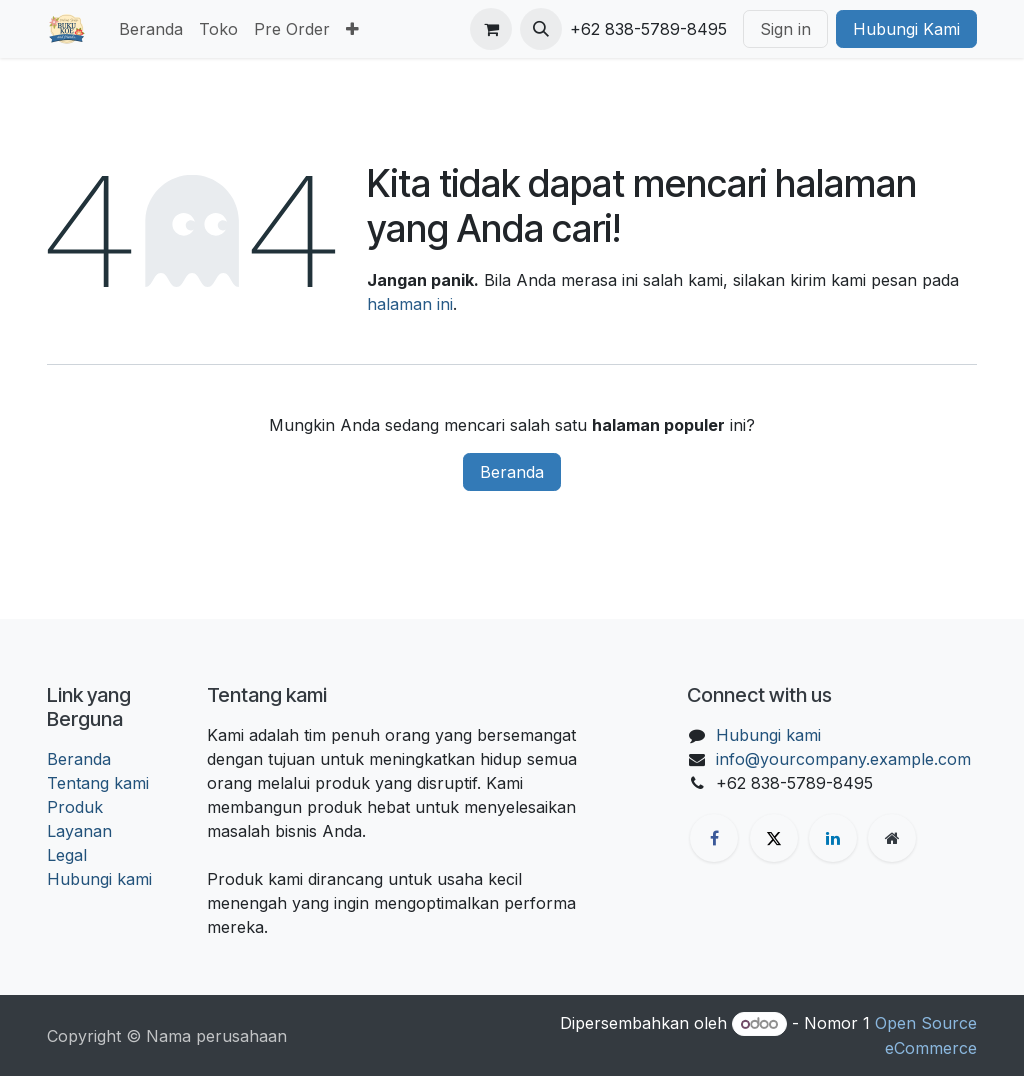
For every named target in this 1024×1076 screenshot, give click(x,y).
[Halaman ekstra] (892, 838)
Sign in (785, 29)
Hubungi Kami (906, 29)
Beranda (512, 472)
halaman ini (410, 304)
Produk (75, 807)
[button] (541, 29)
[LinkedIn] (833, 838)
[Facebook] (714, 838)
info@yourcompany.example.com (843, 759)
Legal (67, 855)
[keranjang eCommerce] (491, 29)
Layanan (79, 831)
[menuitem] (151, 29)
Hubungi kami (99, 879)
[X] (774, 838)
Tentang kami (98, 783)
